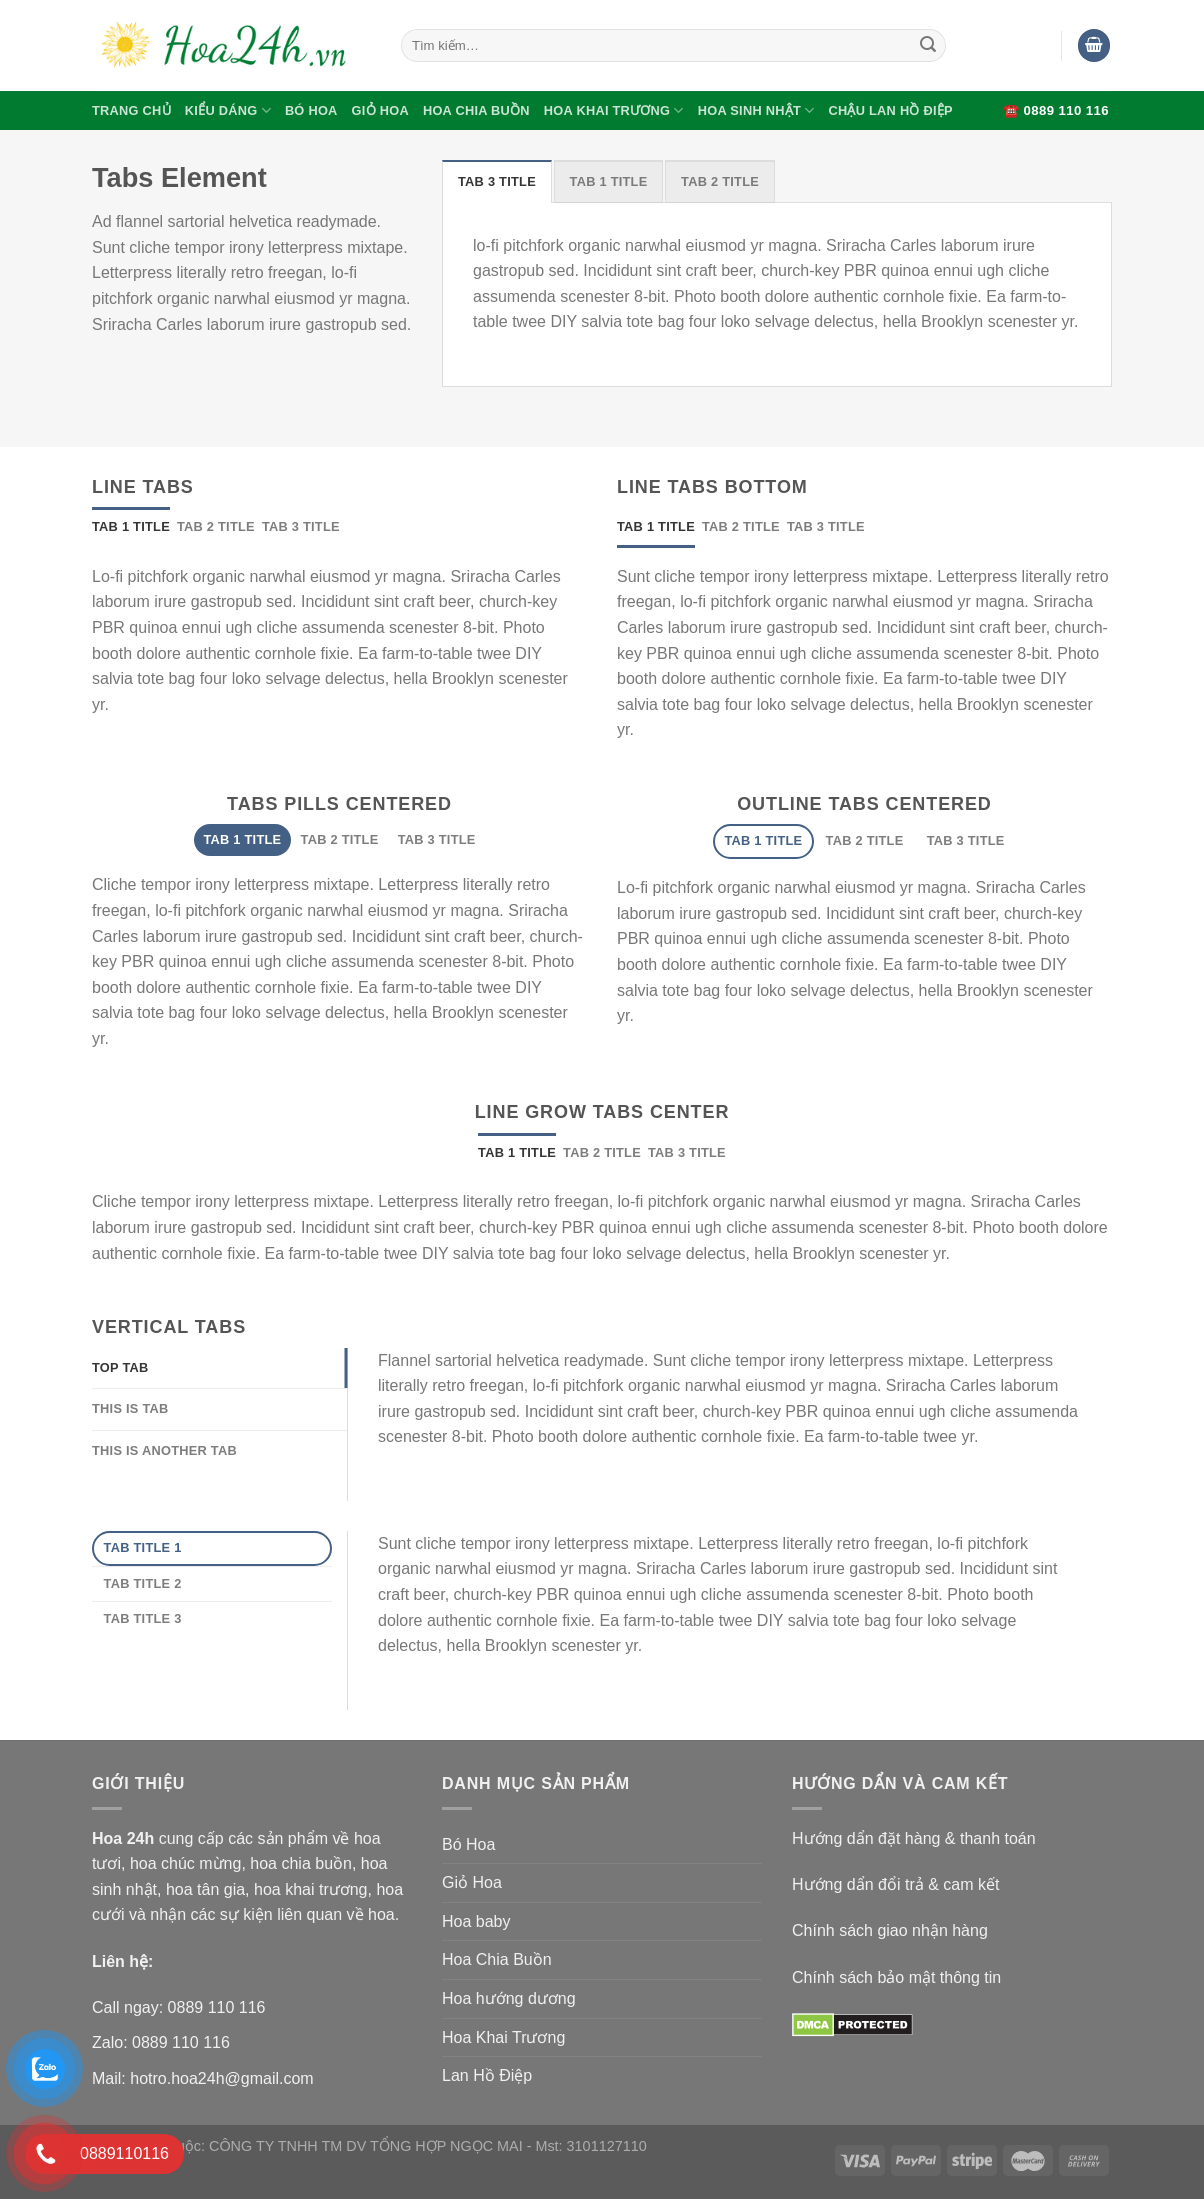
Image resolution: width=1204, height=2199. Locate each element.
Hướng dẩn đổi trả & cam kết (895, 1884)
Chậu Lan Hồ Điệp (890, 110)
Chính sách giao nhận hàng (890, 1930)
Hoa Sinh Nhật (756, 110)
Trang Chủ (131, 110)
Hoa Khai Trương (614, 110)
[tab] (497, 181)
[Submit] (928, 46)
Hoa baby (476, 1921)
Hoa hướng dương (509, 1998)
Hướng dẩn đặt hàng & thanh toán (914, 1838)
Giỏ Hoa (380, 110)
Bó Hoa (311, 110)
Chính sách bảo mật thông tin (896, 1977)
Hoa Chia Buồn (476, 110)
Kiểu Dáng (228, 110)
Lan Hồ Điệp (487, 2075)
